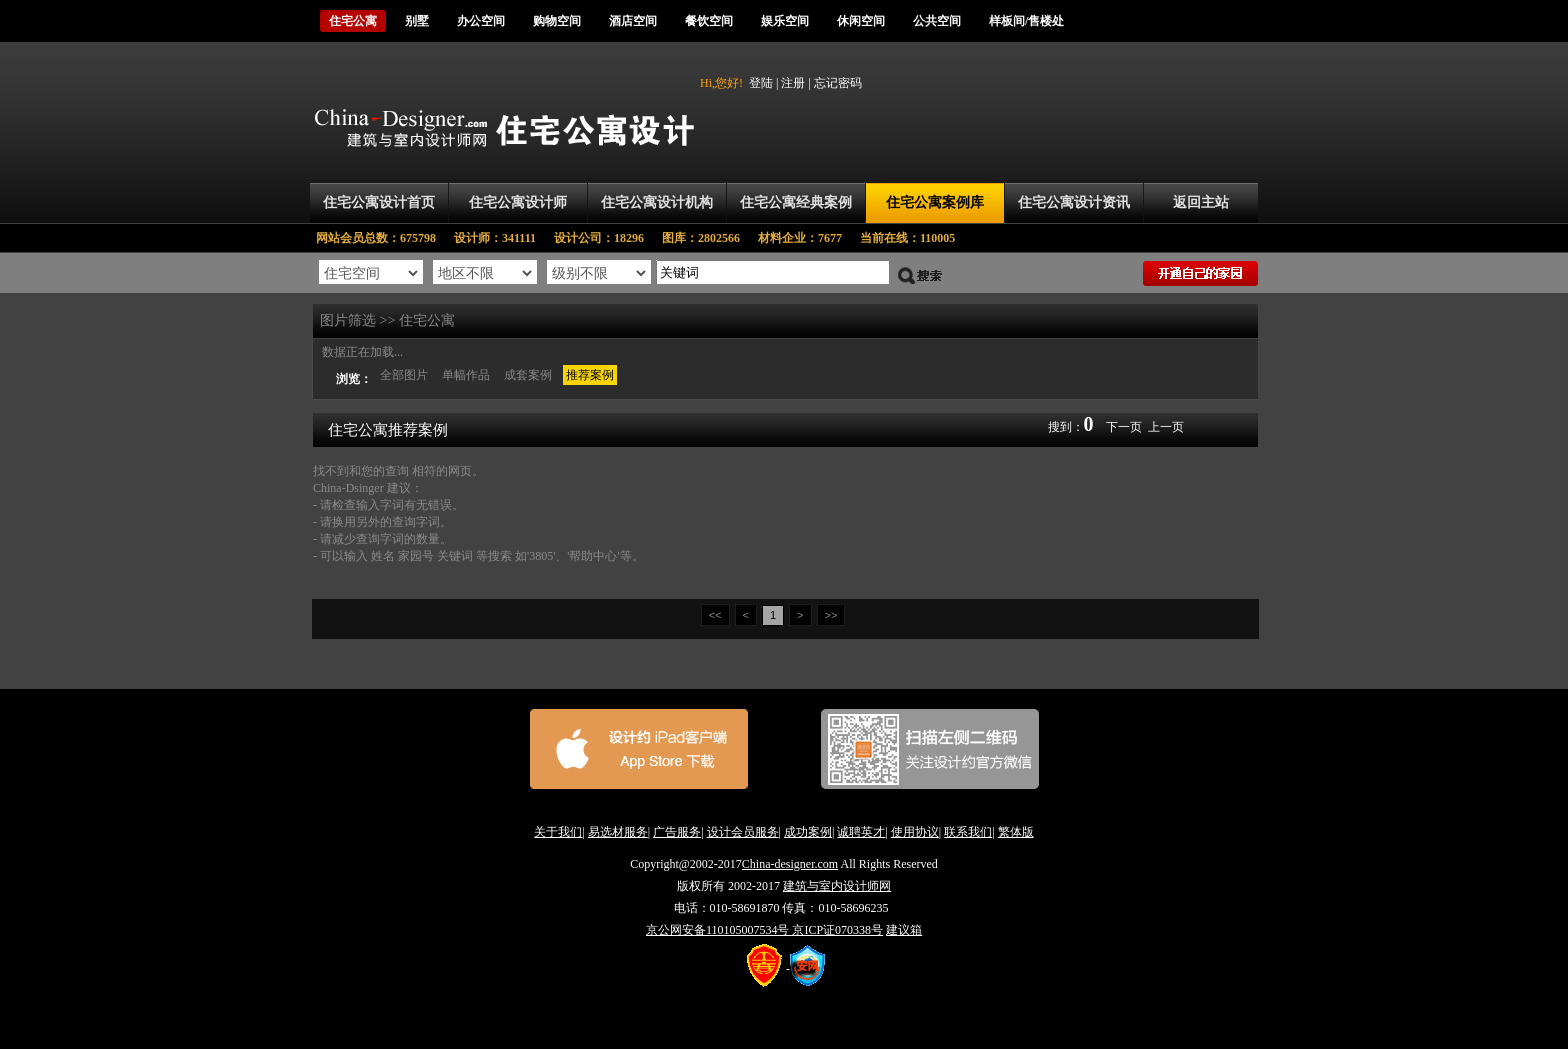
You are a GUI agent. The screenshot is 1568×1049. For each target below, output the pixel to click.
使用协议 (915, 832)
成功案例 (808, 832)
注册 (793, 83)
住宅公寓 (353, 21)
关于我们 (558, 832)
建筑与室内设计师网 (837, 886)
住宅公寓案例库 (935, 202)
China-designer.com (790, 864)
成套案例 (528, 375)
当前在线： (907, 238)
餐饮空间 (709, 21)
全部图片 (404, 375)
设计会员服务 (743, 832)
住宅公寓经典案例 (796, 202)
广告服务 (677, 832)
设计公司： (608, 238)
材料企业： (809, 238)
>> (831, 615)
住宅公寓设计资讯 (1074, 202)
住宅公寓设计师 (518, 202)
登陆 (761, 83)
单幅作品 (466, 375)
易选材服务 (618, 832)
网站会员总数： (382, 238)
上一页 (1166, 427)
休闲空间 (861, 21)
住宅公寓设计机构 (657, 202)
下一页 (1124, 427)
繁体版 (1016, 832)
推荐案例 (590, 375)
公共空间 (937, 21)
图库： (710, 238)
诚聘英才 (861, 832)
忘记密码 (838, 83)
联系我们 (968, 832)
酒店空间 (633, 21)
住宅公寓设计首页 (379, 202)
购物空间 (557, 21)
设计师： (504, 238)
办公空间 (481, 21)
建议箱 (904, 930)
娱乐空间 (785, 21)
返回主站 (1201, 202)
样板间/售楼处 (1026, 21)
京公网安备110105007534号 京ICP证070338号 (764, 930)
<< (715, 615)
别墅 (417, 21)
